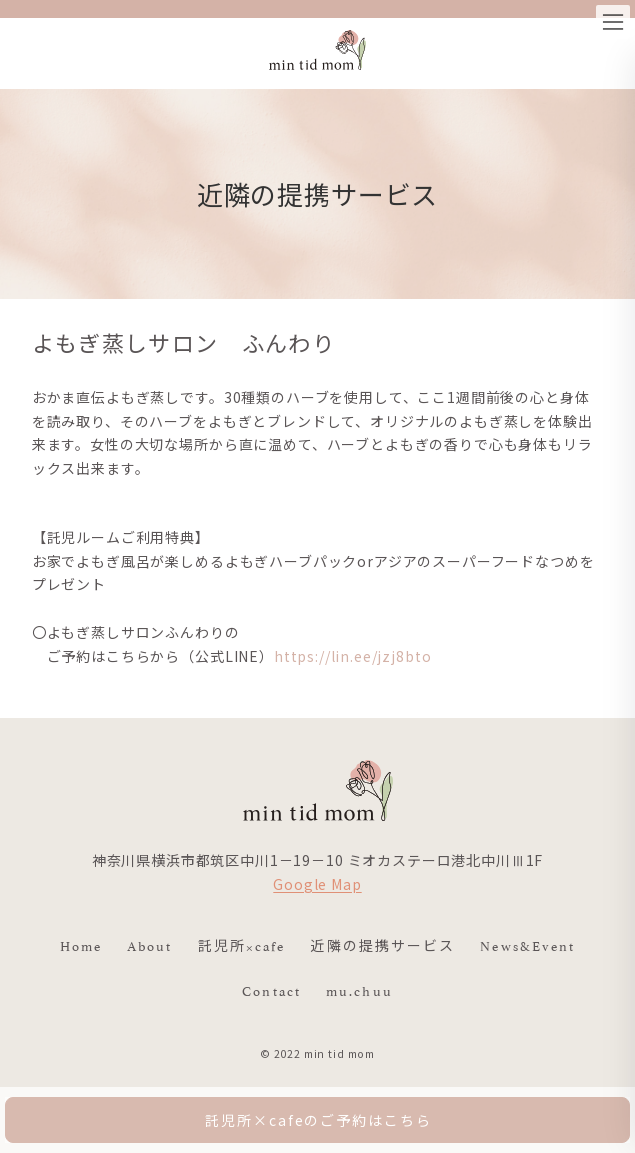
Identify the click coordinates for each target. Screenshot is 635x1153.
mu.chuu (359, 989)
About (150, 944)
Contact (271, 989)
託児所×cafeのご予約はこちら (318, 1120)
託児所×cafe (242, 944)
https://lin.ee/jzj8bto (352, 656)
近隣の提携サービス (382, 944)
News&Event (527, 944)
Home (81, 944)
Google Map (317, 884)
